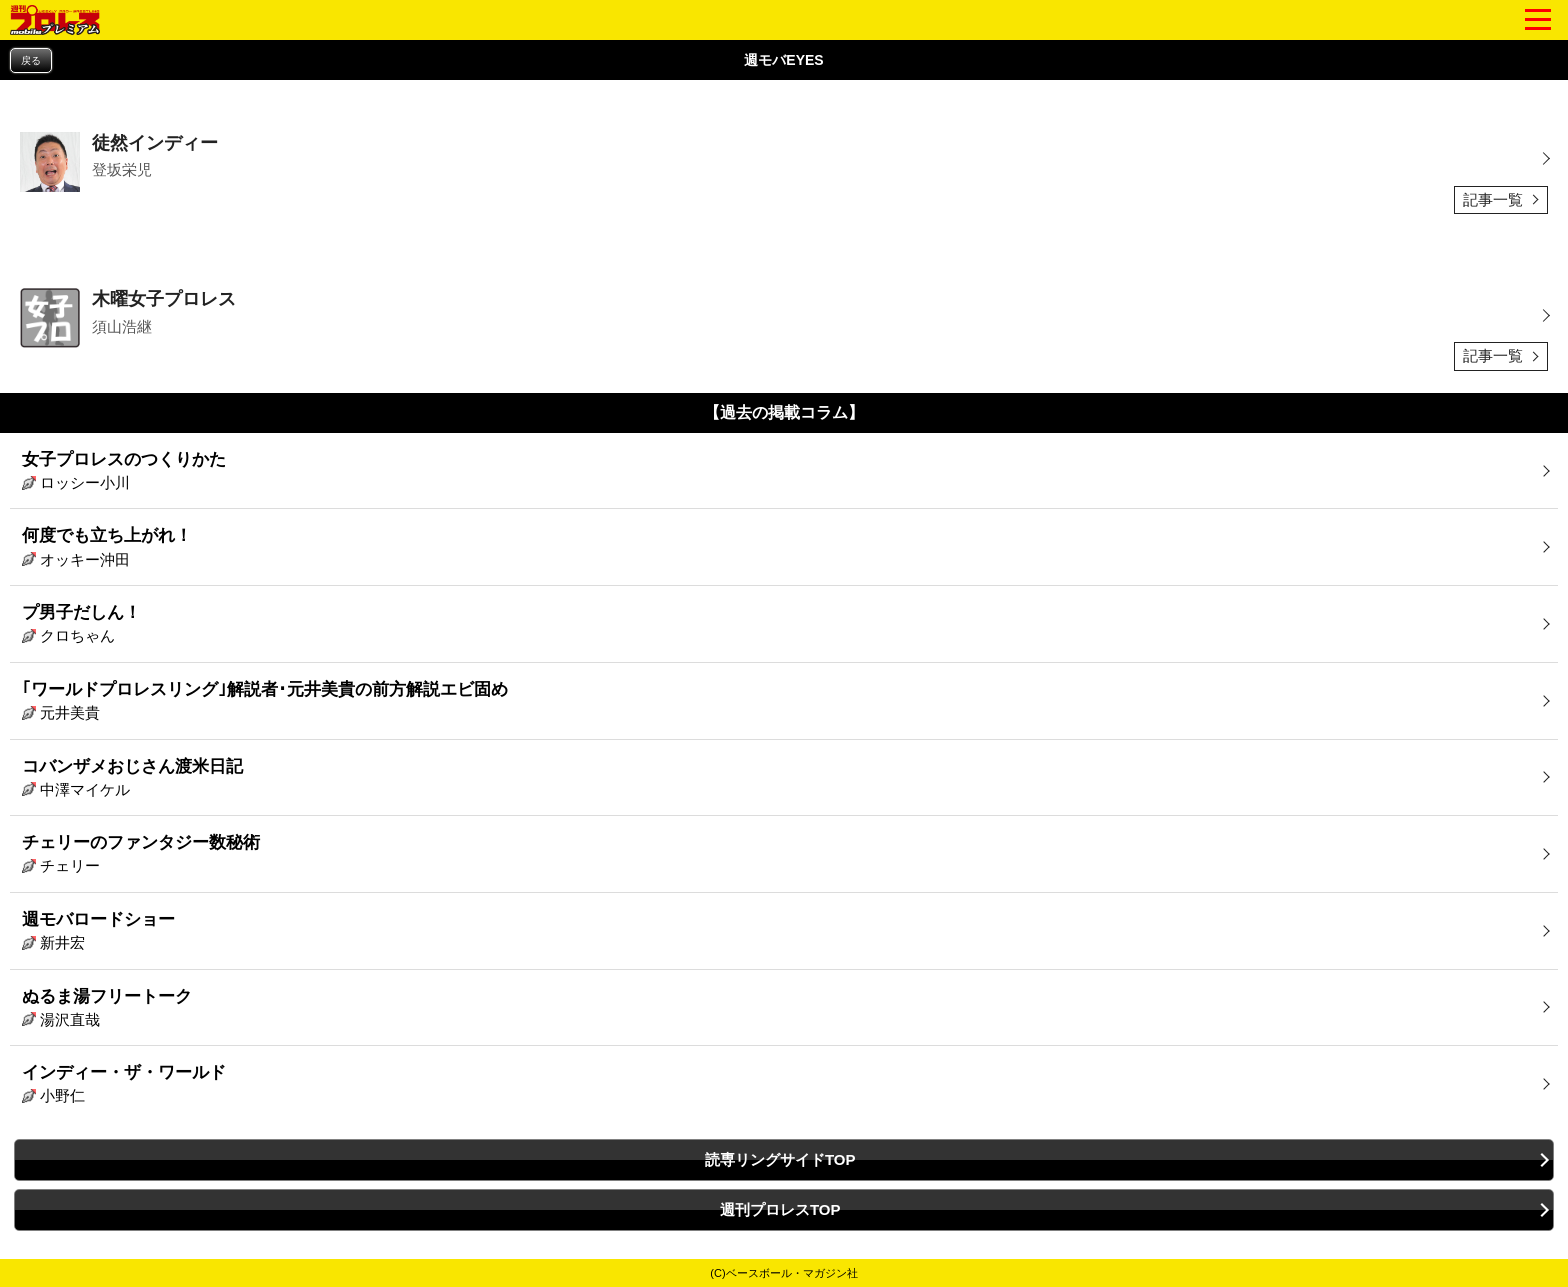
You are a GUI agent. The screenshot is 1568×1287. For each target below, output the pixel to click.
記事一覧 (1493, 199)
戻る (31, 60)
